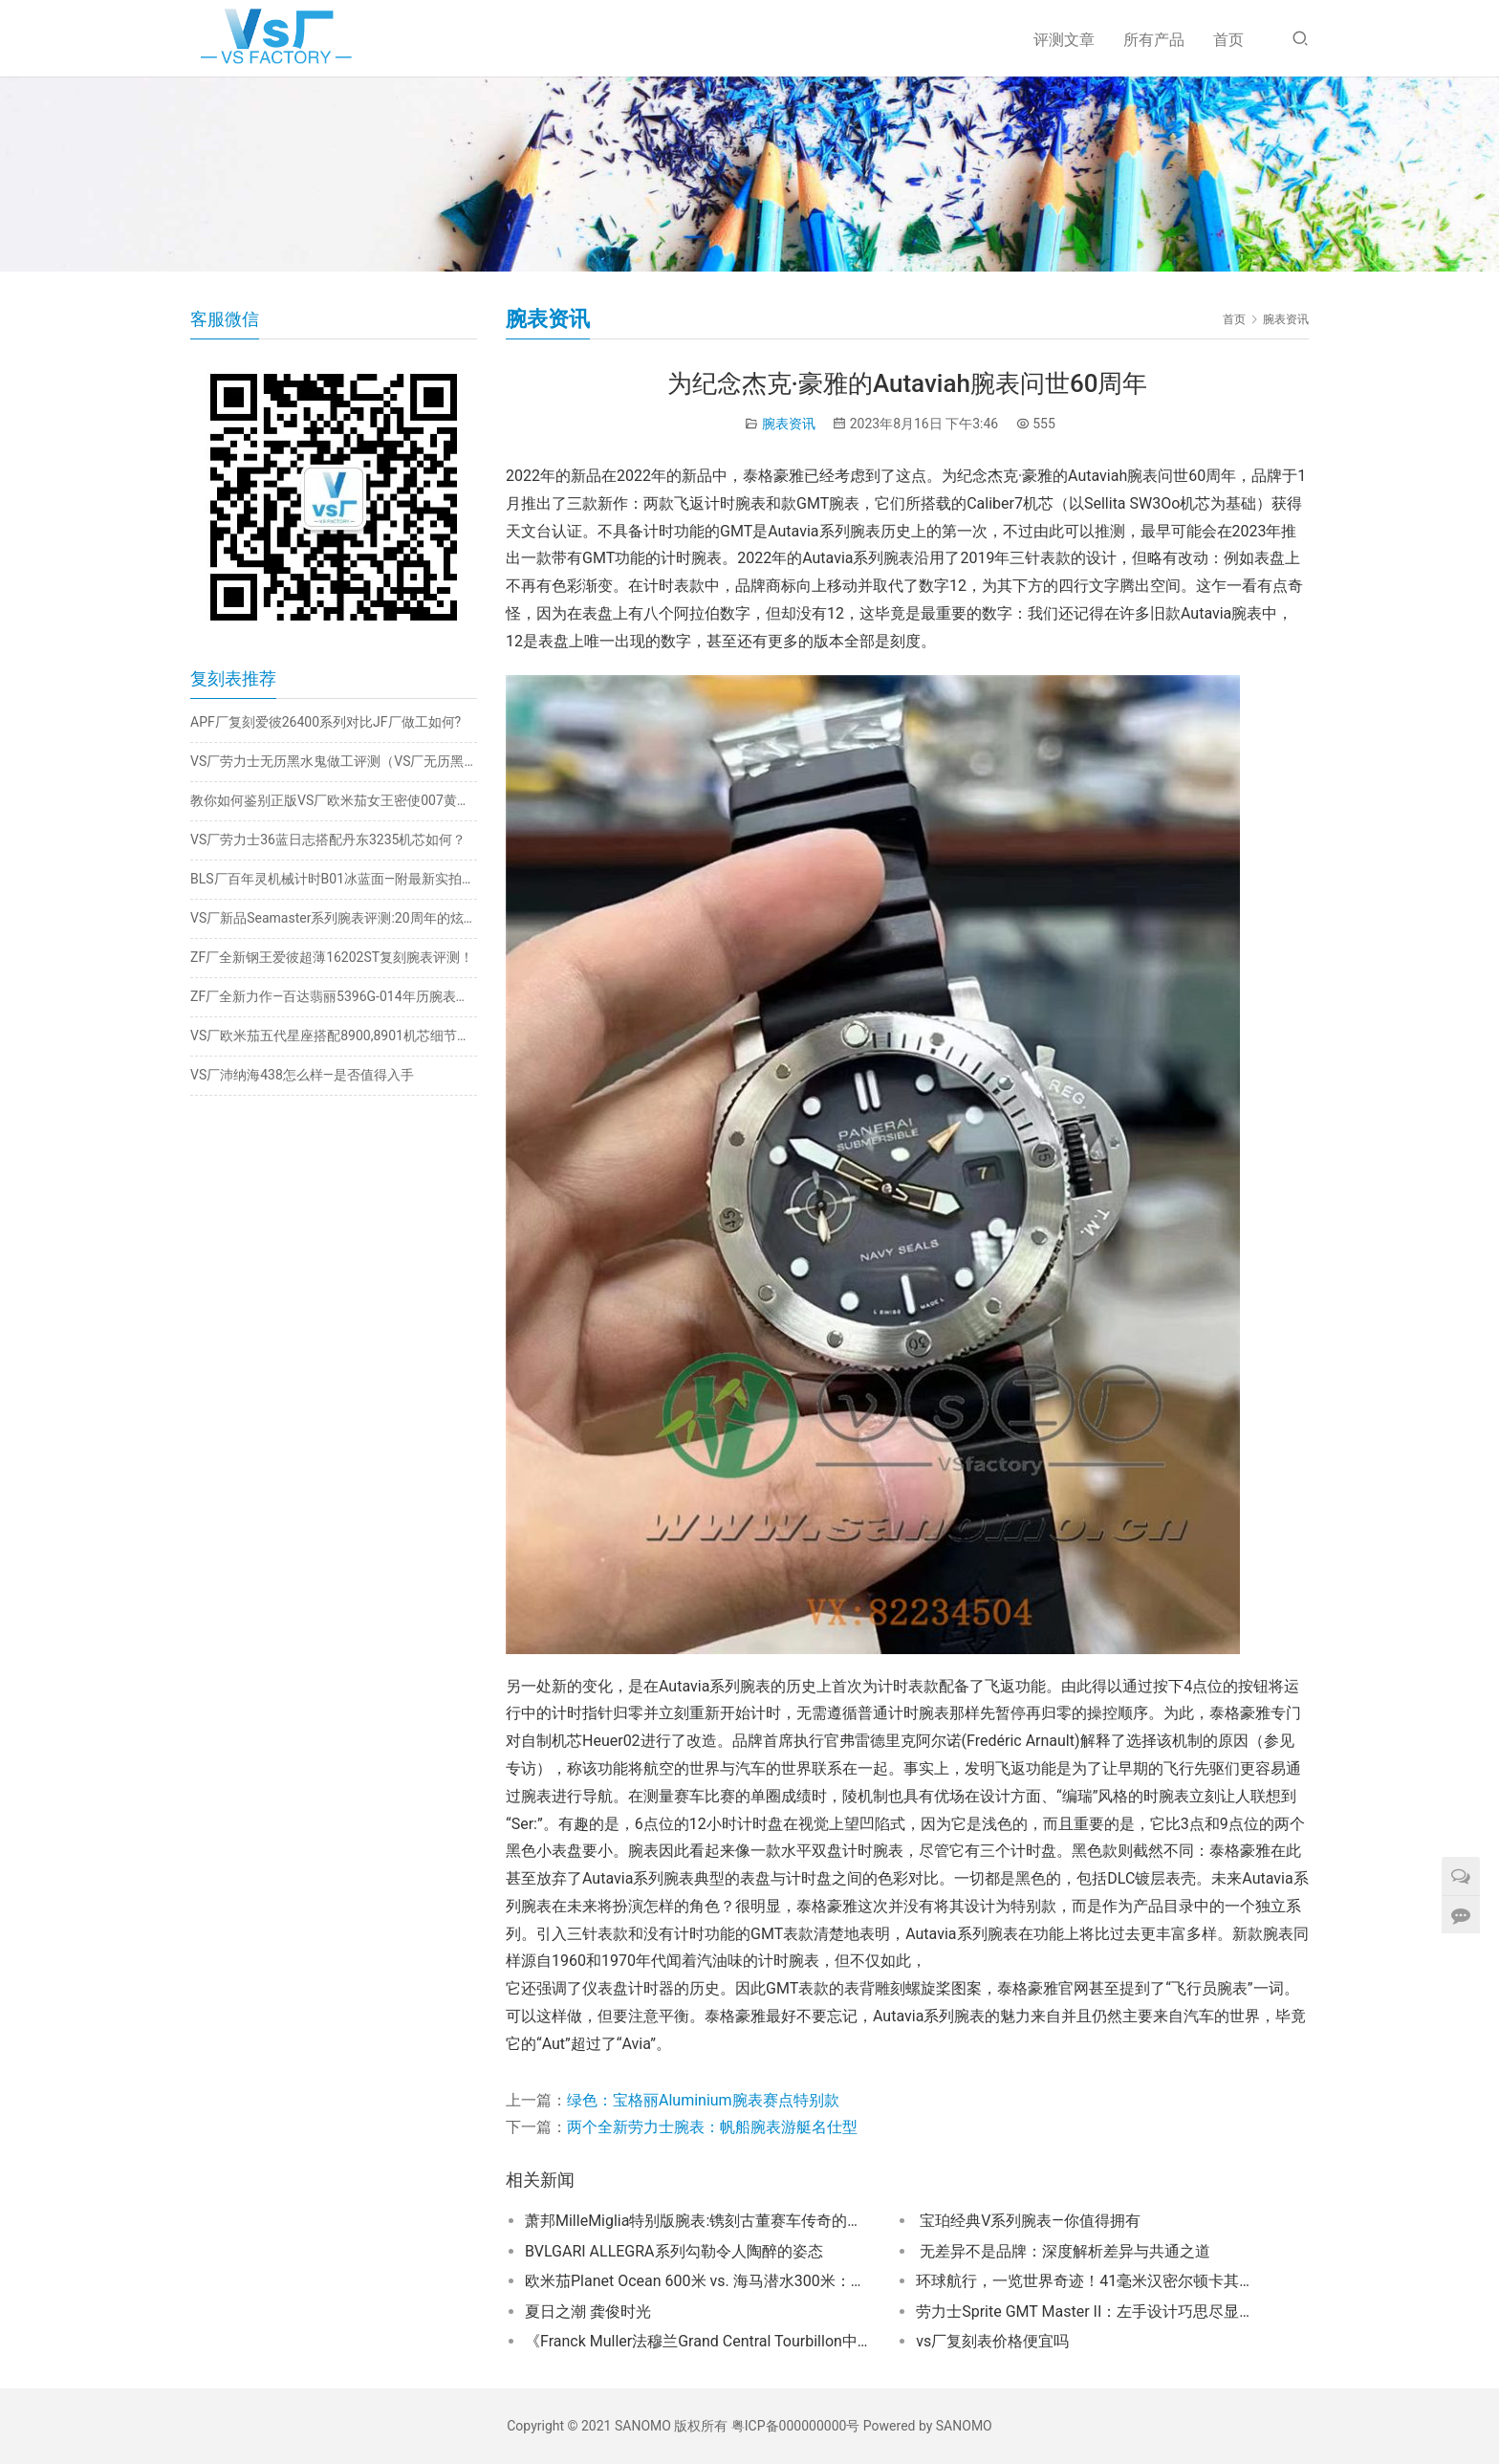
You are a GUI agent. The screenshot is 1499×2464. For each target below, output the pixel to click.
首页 (1228, 40)
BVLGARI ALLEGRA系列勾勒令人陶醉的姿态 (674, 2251)
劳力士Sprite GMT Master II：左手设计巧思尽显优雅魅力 (1088, 2311)
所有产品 (1153, 40)
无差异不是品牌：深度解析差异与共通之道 (1063, 2251)
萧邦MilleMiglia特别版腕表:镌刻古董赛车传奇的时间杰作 (697, 2221)
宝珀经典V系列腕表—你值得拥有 (1028, 2221)
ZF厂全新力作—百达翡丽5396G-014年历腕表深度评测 (333, 996)
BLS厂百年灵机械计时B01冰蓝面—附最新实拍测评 (333, 878)
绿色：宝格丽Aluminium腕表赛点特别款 (703, 2100)
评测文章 (1064, 40)
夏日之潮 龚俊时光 (588, 2311)
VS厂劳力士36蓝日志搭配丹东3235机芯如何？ (328, 839)
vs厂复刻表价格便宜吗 (992, 2341)
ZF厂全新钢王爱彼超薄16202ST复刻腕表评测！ (331, 957)
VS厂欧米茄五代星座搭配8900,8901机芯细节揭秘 (333, 1035)
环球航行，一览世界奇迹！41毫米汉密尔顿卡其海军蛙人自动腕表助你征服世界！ (1088, 2281)
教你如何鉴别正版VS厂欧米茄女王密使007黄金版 (333, 800)
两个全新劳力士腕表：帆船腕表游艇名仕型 (712, 2127)
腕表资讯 (788, 423)
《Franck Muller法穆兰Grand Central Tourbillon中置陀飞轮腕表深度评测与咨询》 (697, 2341)
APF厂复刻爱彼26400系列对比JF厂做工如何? (325, 722)
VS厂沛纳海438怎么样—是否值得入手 (302, 1074)
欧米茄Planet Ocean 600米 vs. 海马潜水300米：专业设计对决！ (697, 2281)
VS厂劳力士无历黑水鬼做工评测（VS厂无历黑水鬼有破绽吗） (333, 761)
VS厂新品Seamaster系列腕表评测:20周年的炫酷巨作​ (333, 918)
